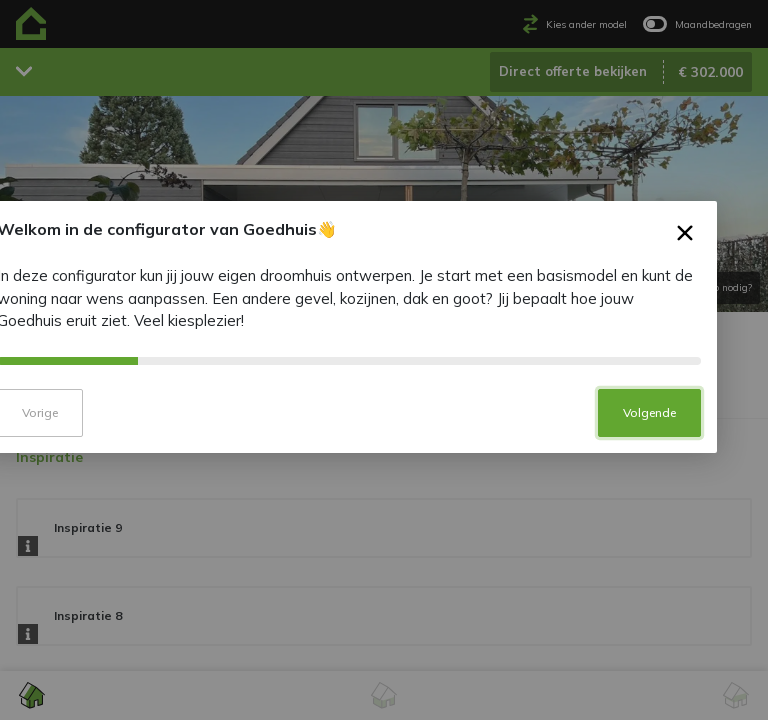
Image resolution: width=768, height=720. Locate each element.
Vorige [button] (75, 458)
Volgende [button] (684, 458)
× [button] (720, 284)
